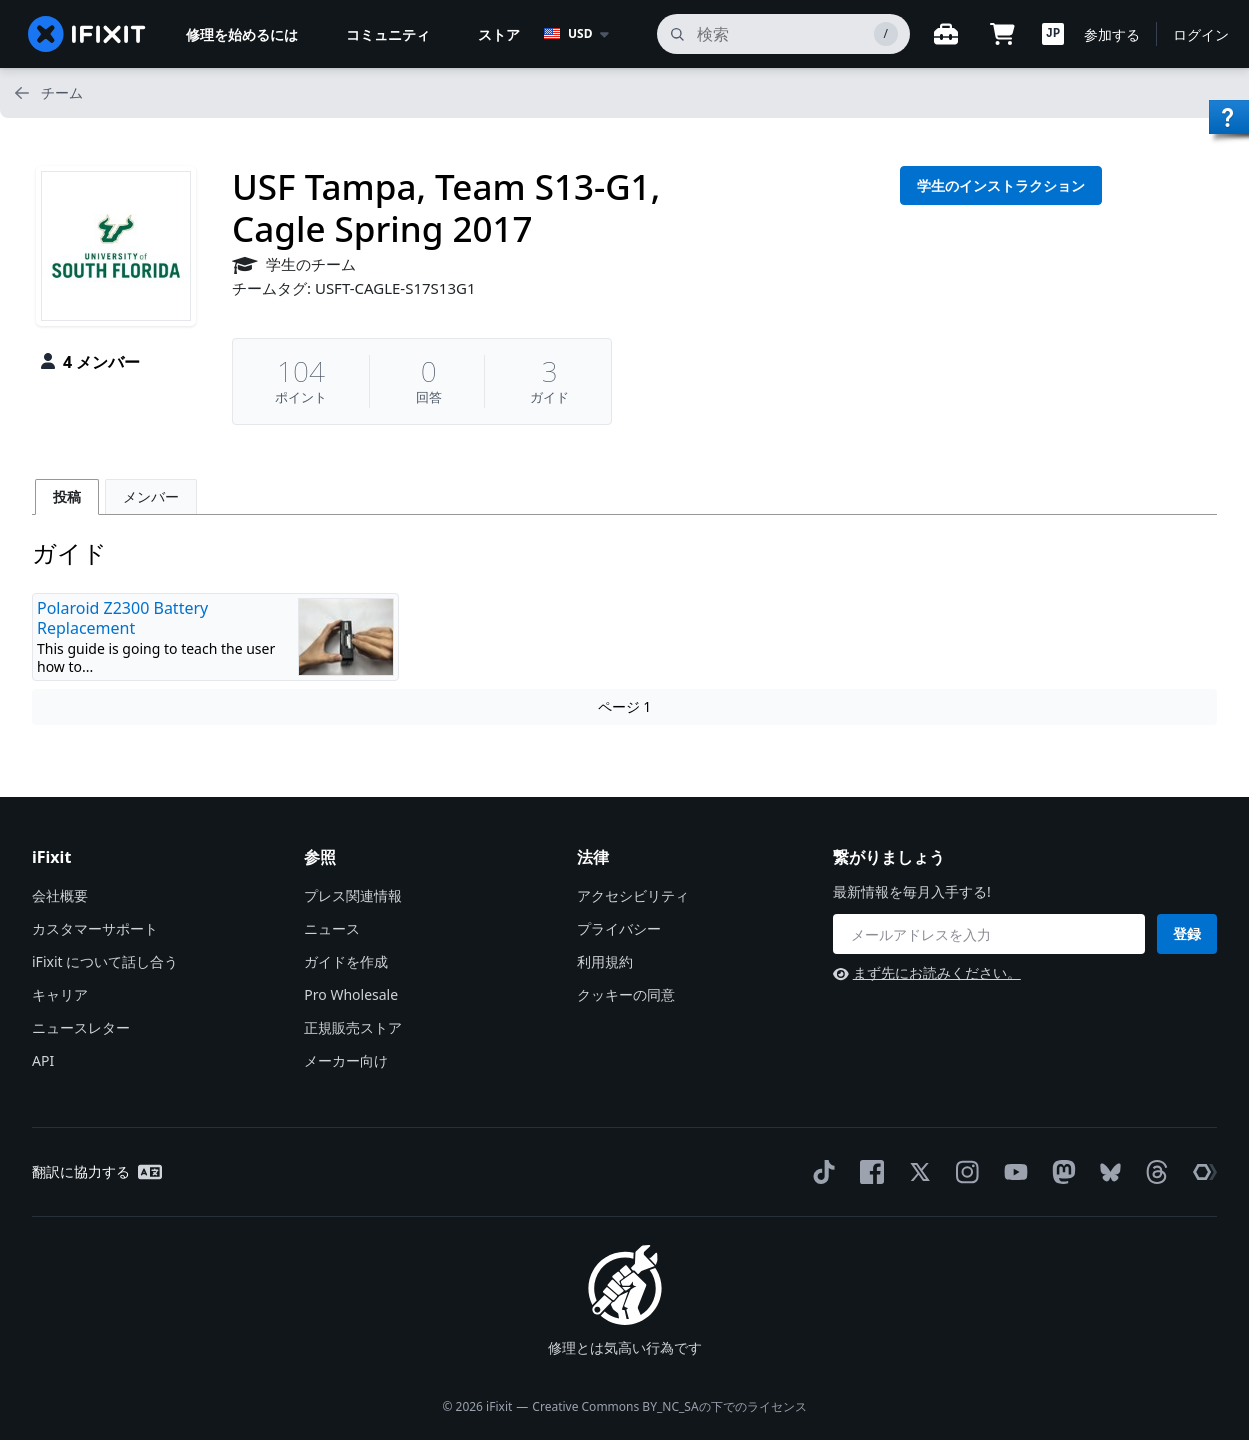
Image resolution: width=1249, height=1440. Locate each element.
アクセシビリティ (633, 895)
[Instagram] (964, 1172)
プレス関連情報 (353, 895)
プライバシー (619, 928)
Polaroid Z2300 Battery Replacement (122, 618)
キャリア (60, 994)
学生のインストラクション (1001, 185)
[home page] (87, 34)
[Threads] (1153, 1172)
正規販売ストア (353, 1027)
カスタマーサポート (95, 928)
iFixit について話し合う (105, 961)
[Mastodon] (1060, 1172)
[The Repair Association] (1201, 1172)
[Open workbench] (946, 34)
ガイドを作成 (346, 961)
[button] (1053, 34)
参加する (1112, 34)
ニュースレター (81, 1027)
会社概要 (60, 895)
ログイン (1201, 34)
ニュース (332, 928)
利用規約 (605, 961)
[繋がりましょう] (989, 934)
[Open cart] (1002, 34)
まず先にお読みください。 (927, 972)
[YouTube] (1012, 1172)
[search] (783, 34)
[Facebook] (868, 1172)
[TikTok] (820, 1172)
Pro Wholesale (351, 994)
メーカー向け (346, 1060)
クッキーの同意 (626, 994)
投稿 (67, 496)
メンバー (151, 496)
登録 (1187, 933)
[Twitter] (916, 1172)
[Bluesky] (1106, 1172)
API (43, 1060)
